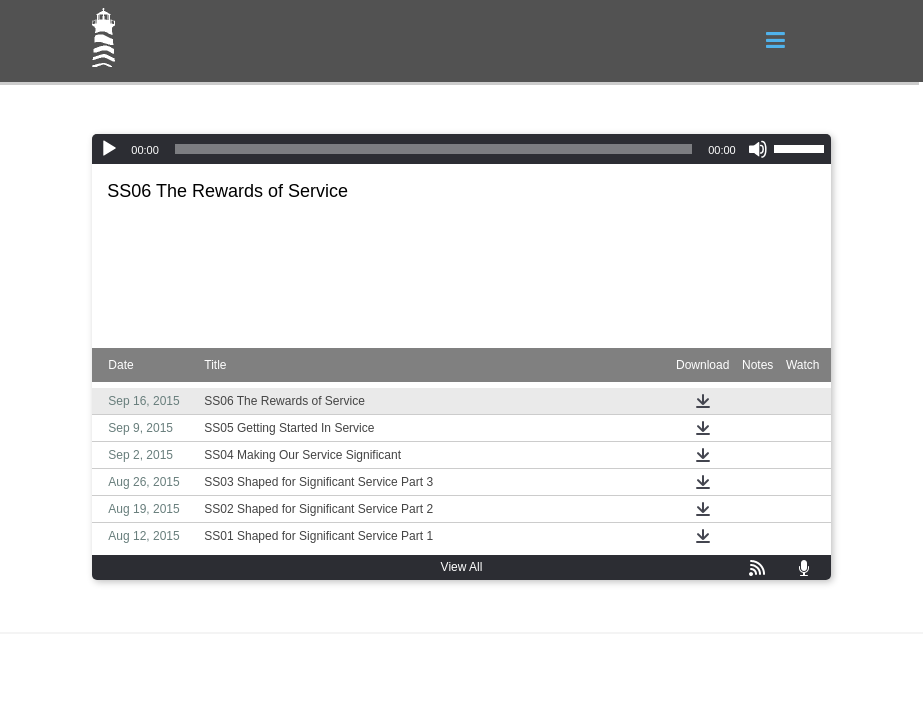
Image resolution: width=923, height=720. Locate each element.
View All (462, 567)
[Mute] (758, 149)
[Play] (109, 149)
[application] (461, 149)
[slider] (433, 149)
